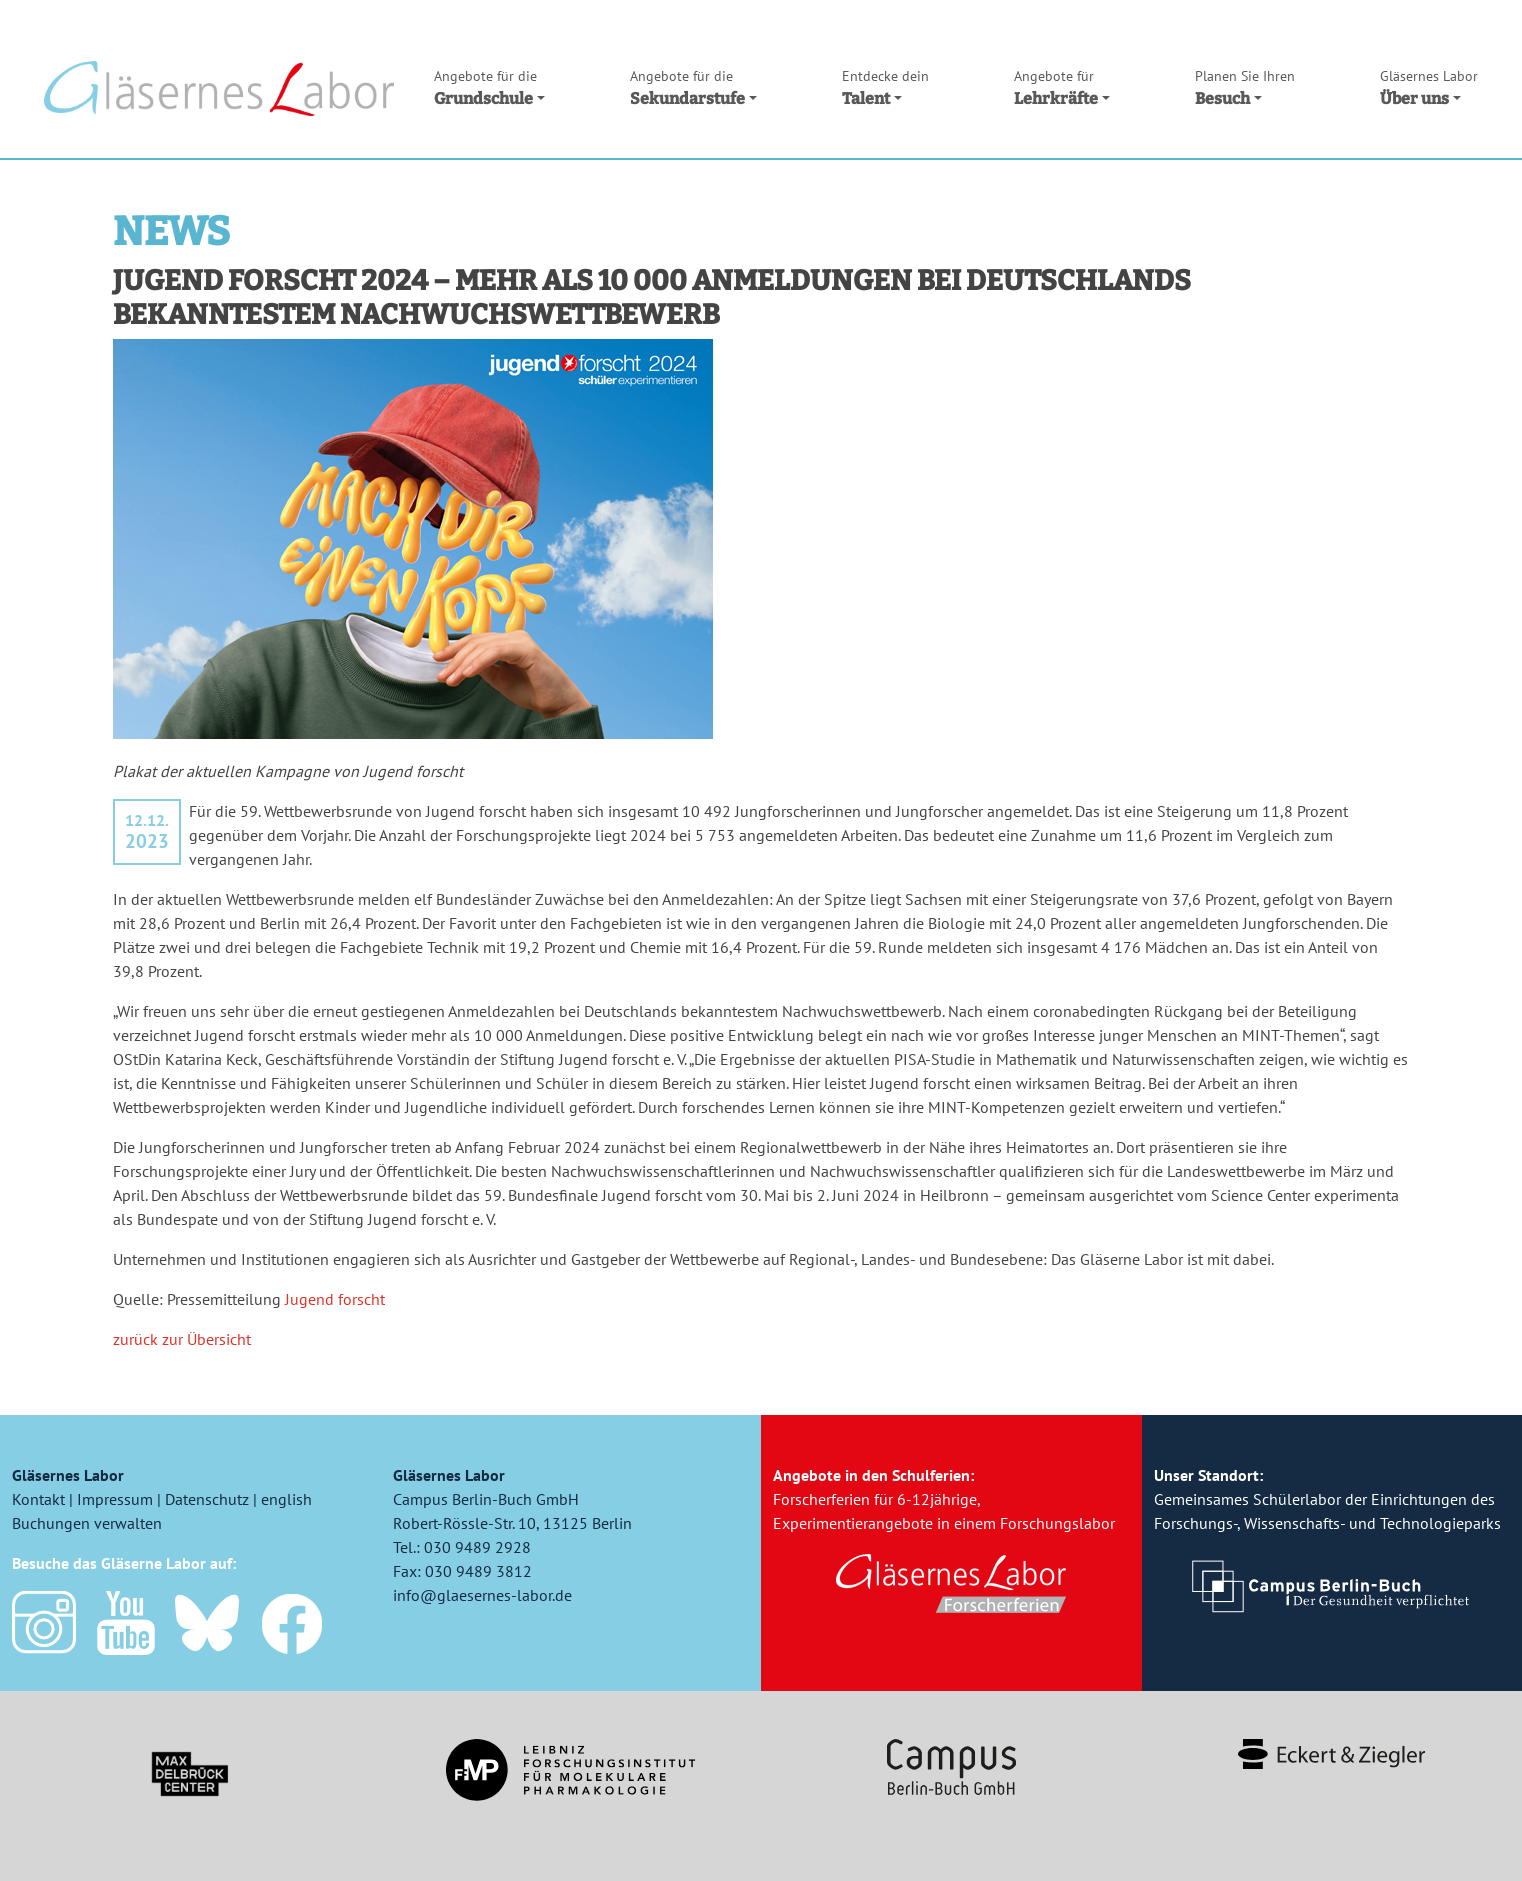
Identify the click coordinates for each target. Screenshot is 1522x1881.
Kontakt (38, 1499)
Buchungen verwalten (87, 1523)
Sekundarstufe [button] (693, 87)
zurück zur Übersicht (182, 1339)
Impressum (115, 1499)
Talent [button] (885, 87)
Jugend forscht (335, 1299)
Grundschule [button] (489, 87)
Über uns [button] (1429, 87)
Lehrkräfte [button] (1062, 87)
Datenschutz (207, 1499)
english (286, 1499)
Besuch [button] (1245, 87)
